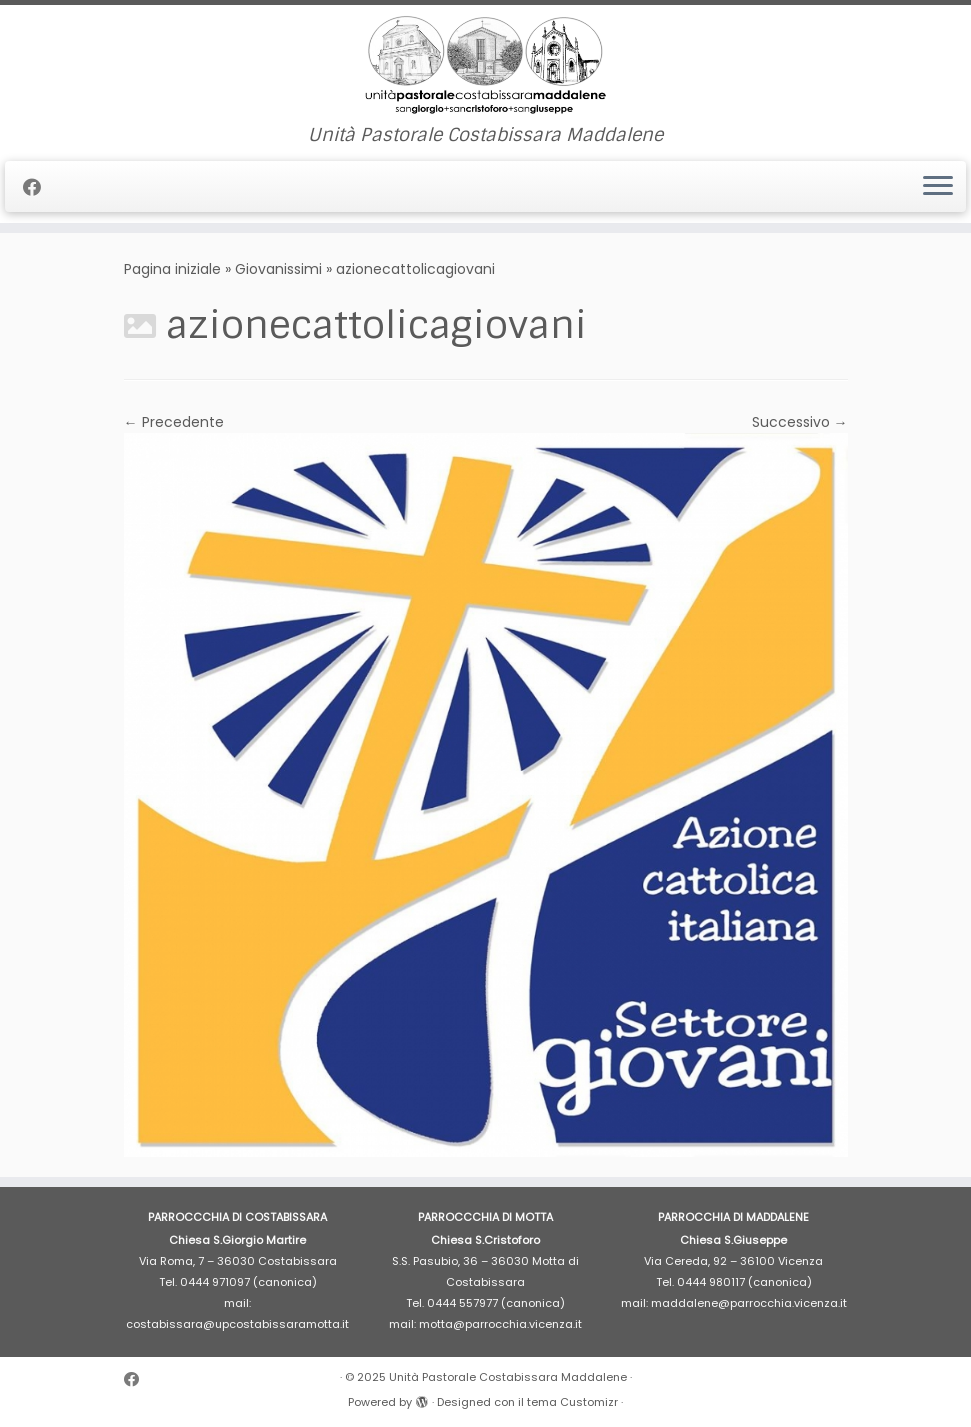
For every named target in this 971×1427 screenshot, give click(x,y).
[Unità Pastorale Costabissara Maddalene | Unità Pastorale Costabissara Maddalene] (485, 65)
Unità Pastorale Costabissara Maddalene (508, 1377)
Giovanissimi (278, 269)
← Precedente (174, 422)
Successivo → (800, 422)
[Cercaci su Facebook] (38, 187)
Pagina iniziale (172, 269)
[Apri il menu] (938, 187)
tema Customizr (572, 1402)
